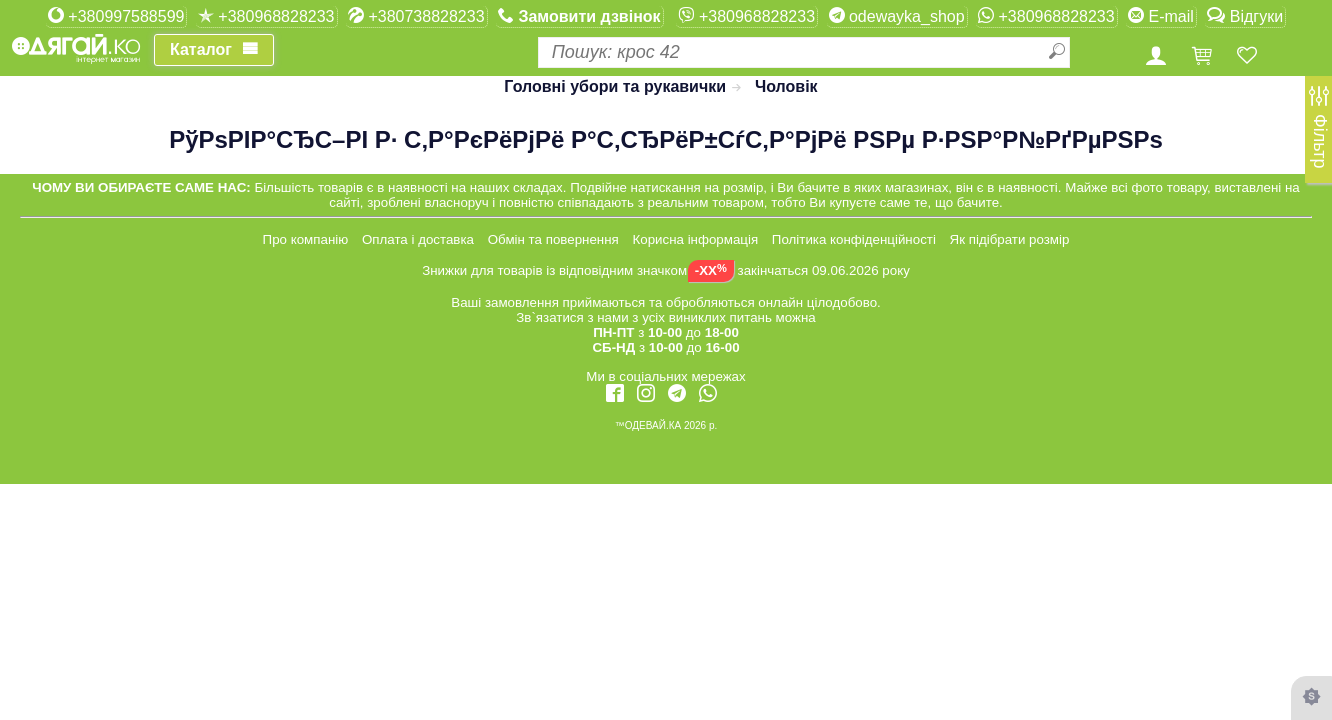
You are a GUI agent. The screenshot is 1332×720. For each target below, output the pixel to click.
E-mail (1161, 16)
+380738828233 (416, 16)
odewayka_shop (897, 16)
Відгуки (1245, 16)
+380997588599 (116, 16)
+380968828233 (266, 16)
